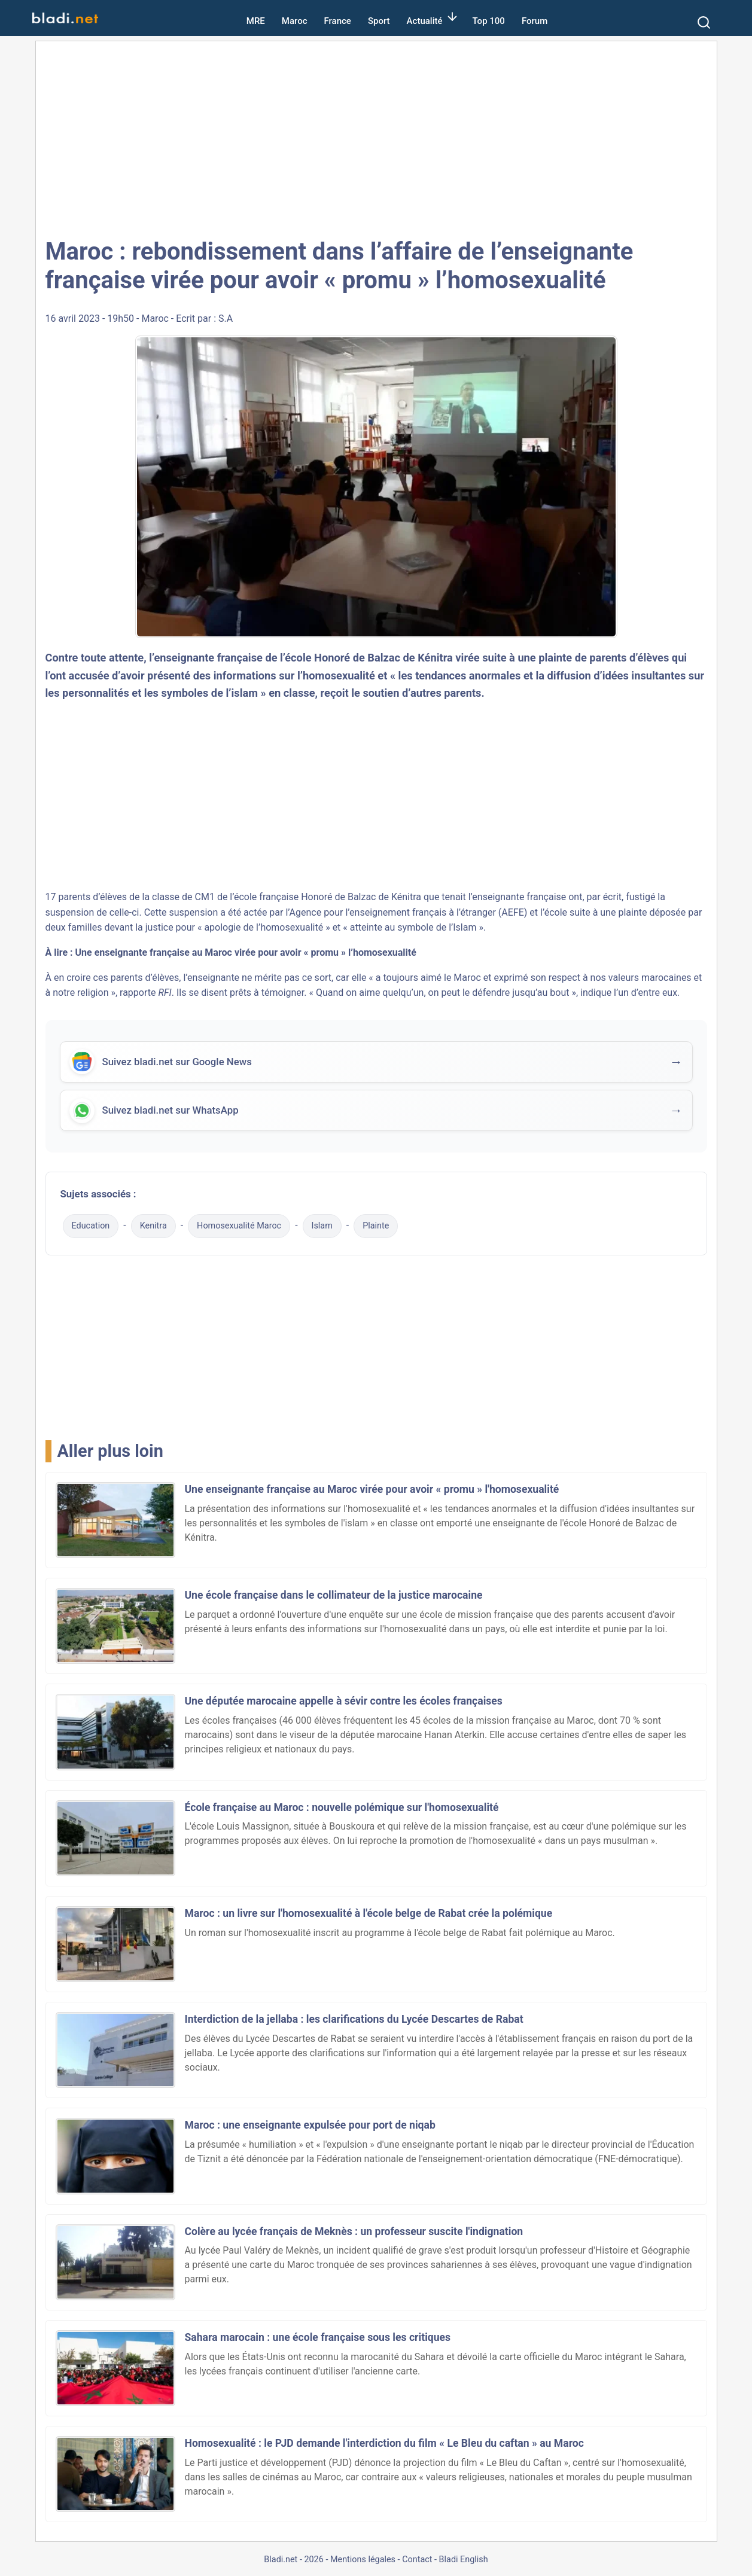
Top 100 (489, 21)
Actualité (425, 21)
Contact (417, 2563)
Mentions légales (362, 2563)
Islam (322, 1229)
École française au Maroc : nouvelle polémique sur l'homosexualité (342, 1810)
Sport (379, 21)
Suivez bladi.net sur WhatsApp (173, 1113)
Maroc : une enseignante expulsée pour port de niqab (310, 2129)
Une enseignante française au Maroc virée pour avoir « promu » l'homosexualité (372, 1492)
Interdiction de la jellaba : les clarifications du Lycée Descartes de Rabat (354, 2023)
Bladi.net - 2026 (293, 2563)
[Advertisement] (376, 137)
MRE (255, 21)
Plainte (376, 1229)
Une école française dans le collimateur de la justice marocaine (334, 1599)
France (337, 21)
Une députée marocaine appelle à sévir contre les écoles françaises (344, 1705)
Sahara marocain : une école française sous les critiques (318, 2340)
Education (91, 1229)
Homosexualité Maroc (239, 1229)
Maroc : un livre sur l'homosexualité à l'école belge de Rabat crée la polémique (369, 1916)
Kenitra (153, 1229)
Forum (534, 21)
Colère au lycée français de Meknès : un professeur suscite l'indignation (354, 2234)
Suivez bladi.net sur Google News (179, 1063)
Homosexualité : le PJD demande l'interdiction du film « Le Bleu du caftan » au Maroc (384, 2447)
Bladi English (463, 2563)
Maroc (295, 21)
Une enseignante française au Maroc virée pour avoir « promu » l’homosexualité (245, 952)
